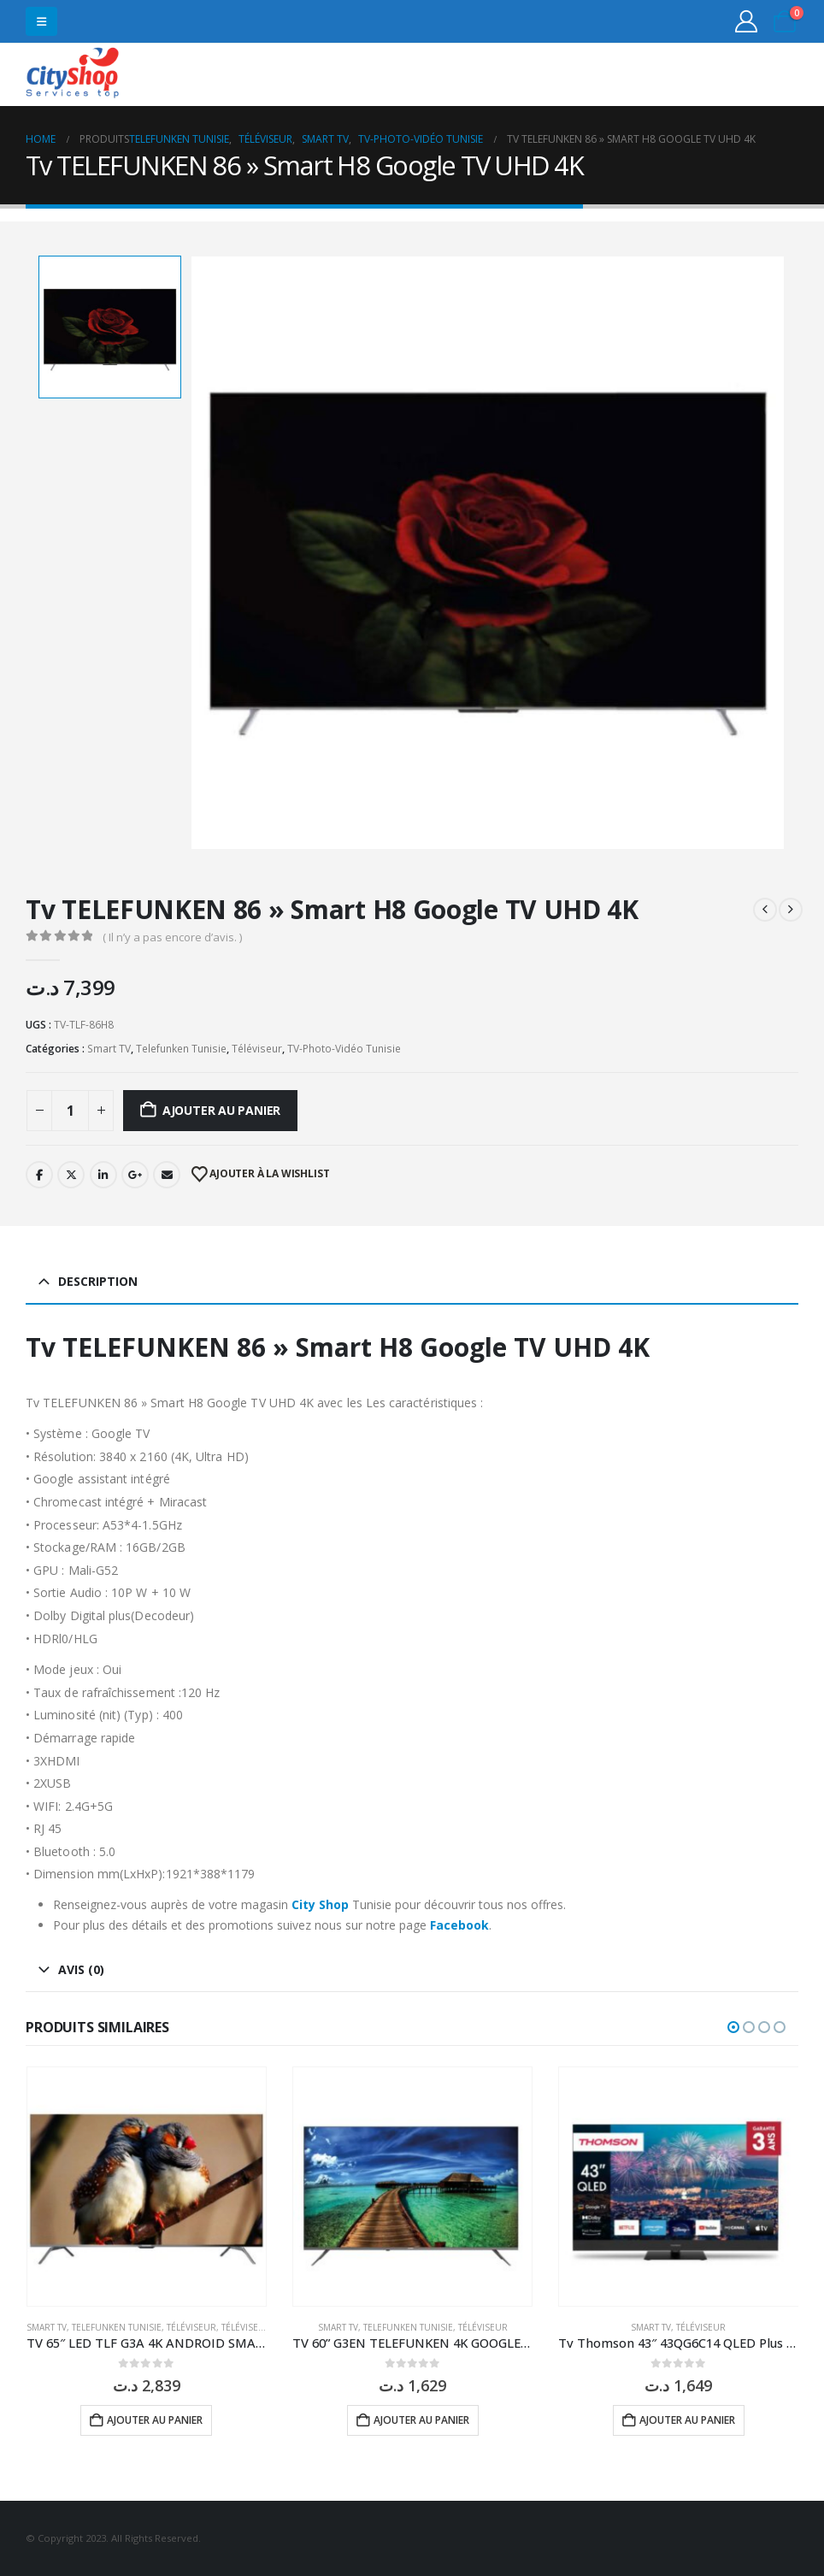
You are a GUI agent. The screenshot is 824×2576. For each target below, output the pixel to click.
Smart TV (109, 1048)
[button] (41, 21)
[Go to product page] (146, 2186)
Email (166, 1174)
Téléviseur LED (255, 2327)
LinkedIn (103, 1174)
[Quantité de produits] (70, 1110)
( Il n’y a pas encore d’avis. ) (172, 937)
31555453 (732, 75)
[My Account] (746, 21)
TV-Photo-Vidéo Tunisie (344, 1048)
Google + (135, 1174)
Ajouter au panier (221, 1110)
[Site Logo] (73, 75)
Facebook (39, 1174)
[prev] (765, 910)
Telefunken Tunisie (181, 1048)
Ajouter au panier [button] (155, 2420)
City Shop (320, 1904)
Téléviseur (257, 1048)
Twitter (71, 1174)
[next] (791, 910)
